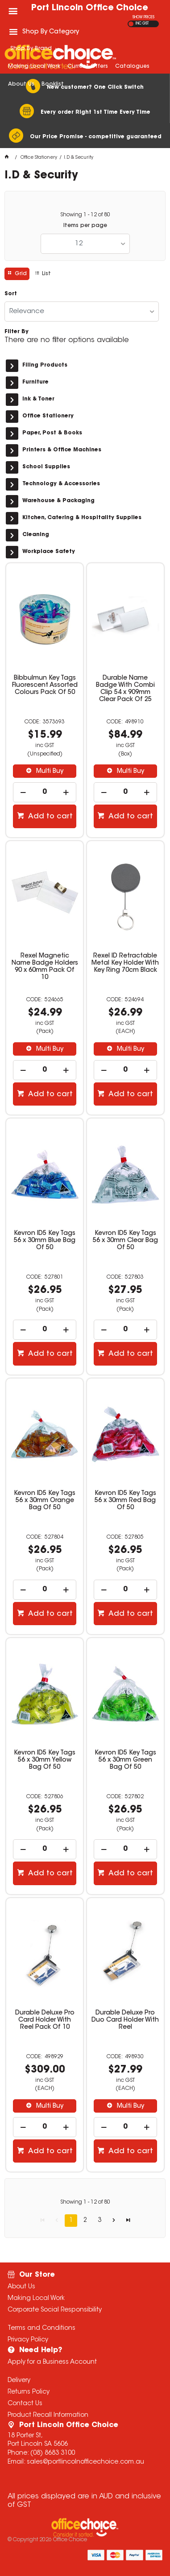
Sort (10, 294)
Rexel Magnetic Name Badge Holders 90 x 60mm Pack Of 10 (45, 967)
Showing (85, 215)
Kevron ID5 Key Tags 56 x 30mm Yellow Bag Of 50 (44, 1760)
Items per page (85, 225)
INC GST (142, 23)
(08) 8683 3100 (52, 2453)
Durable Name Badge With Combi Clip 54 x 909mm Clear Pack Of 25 (125, 689)
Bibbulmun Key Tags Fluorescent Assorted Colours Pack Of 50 (45, 685)
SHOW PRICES (143, 17)
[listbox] (85, 244)
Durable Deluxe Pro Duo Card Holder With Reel (125, 2020)
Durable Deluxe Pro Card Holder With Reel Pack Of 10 (45, 2020)
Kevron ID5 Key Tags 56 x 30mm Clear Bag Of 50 (125, 1240)
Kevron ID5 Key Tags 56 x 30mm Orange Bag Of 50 (44, 1500)
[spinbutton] (44, 792)
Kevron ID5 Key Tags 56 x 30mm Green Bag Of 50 (125, 1760)
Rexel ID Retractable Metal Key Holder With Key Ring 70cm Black (125, 963)
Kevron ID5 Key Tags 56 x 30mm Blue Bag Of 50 (44, 1240)
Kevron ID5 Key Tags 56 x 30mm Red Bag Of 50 (125, 1500)
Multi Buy (48, 771)
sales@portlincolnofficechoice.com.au (85, 2462)
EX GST (131, 23)
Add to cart (49, 816)
